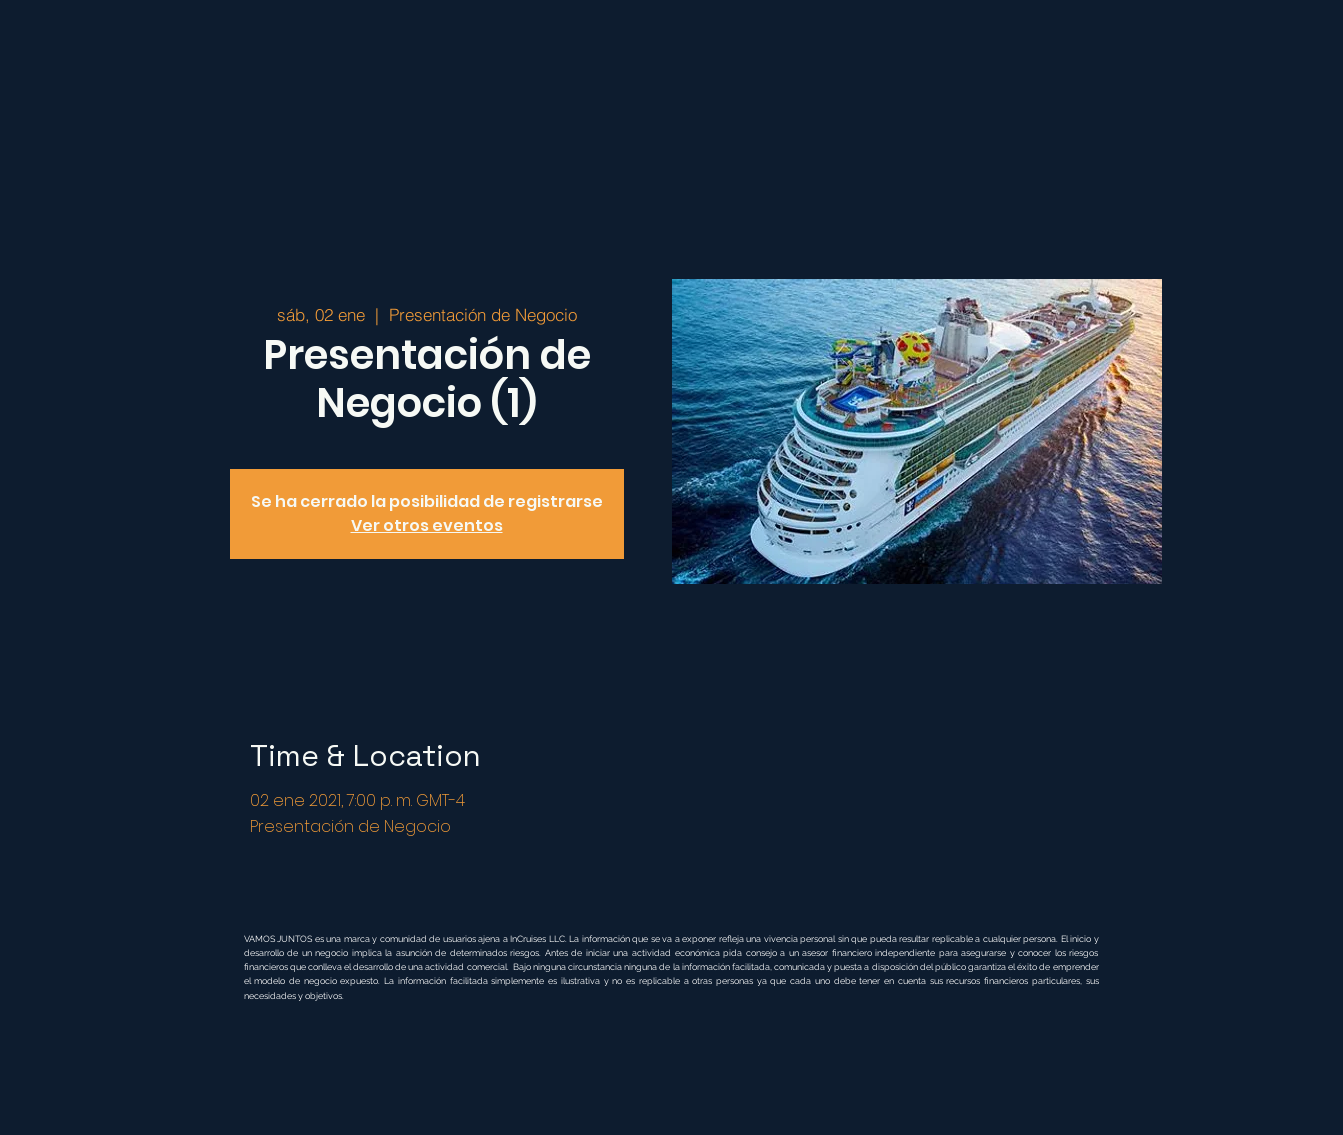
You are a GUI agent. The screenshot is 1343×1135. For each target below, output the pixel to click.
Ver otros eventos (427, 525)
